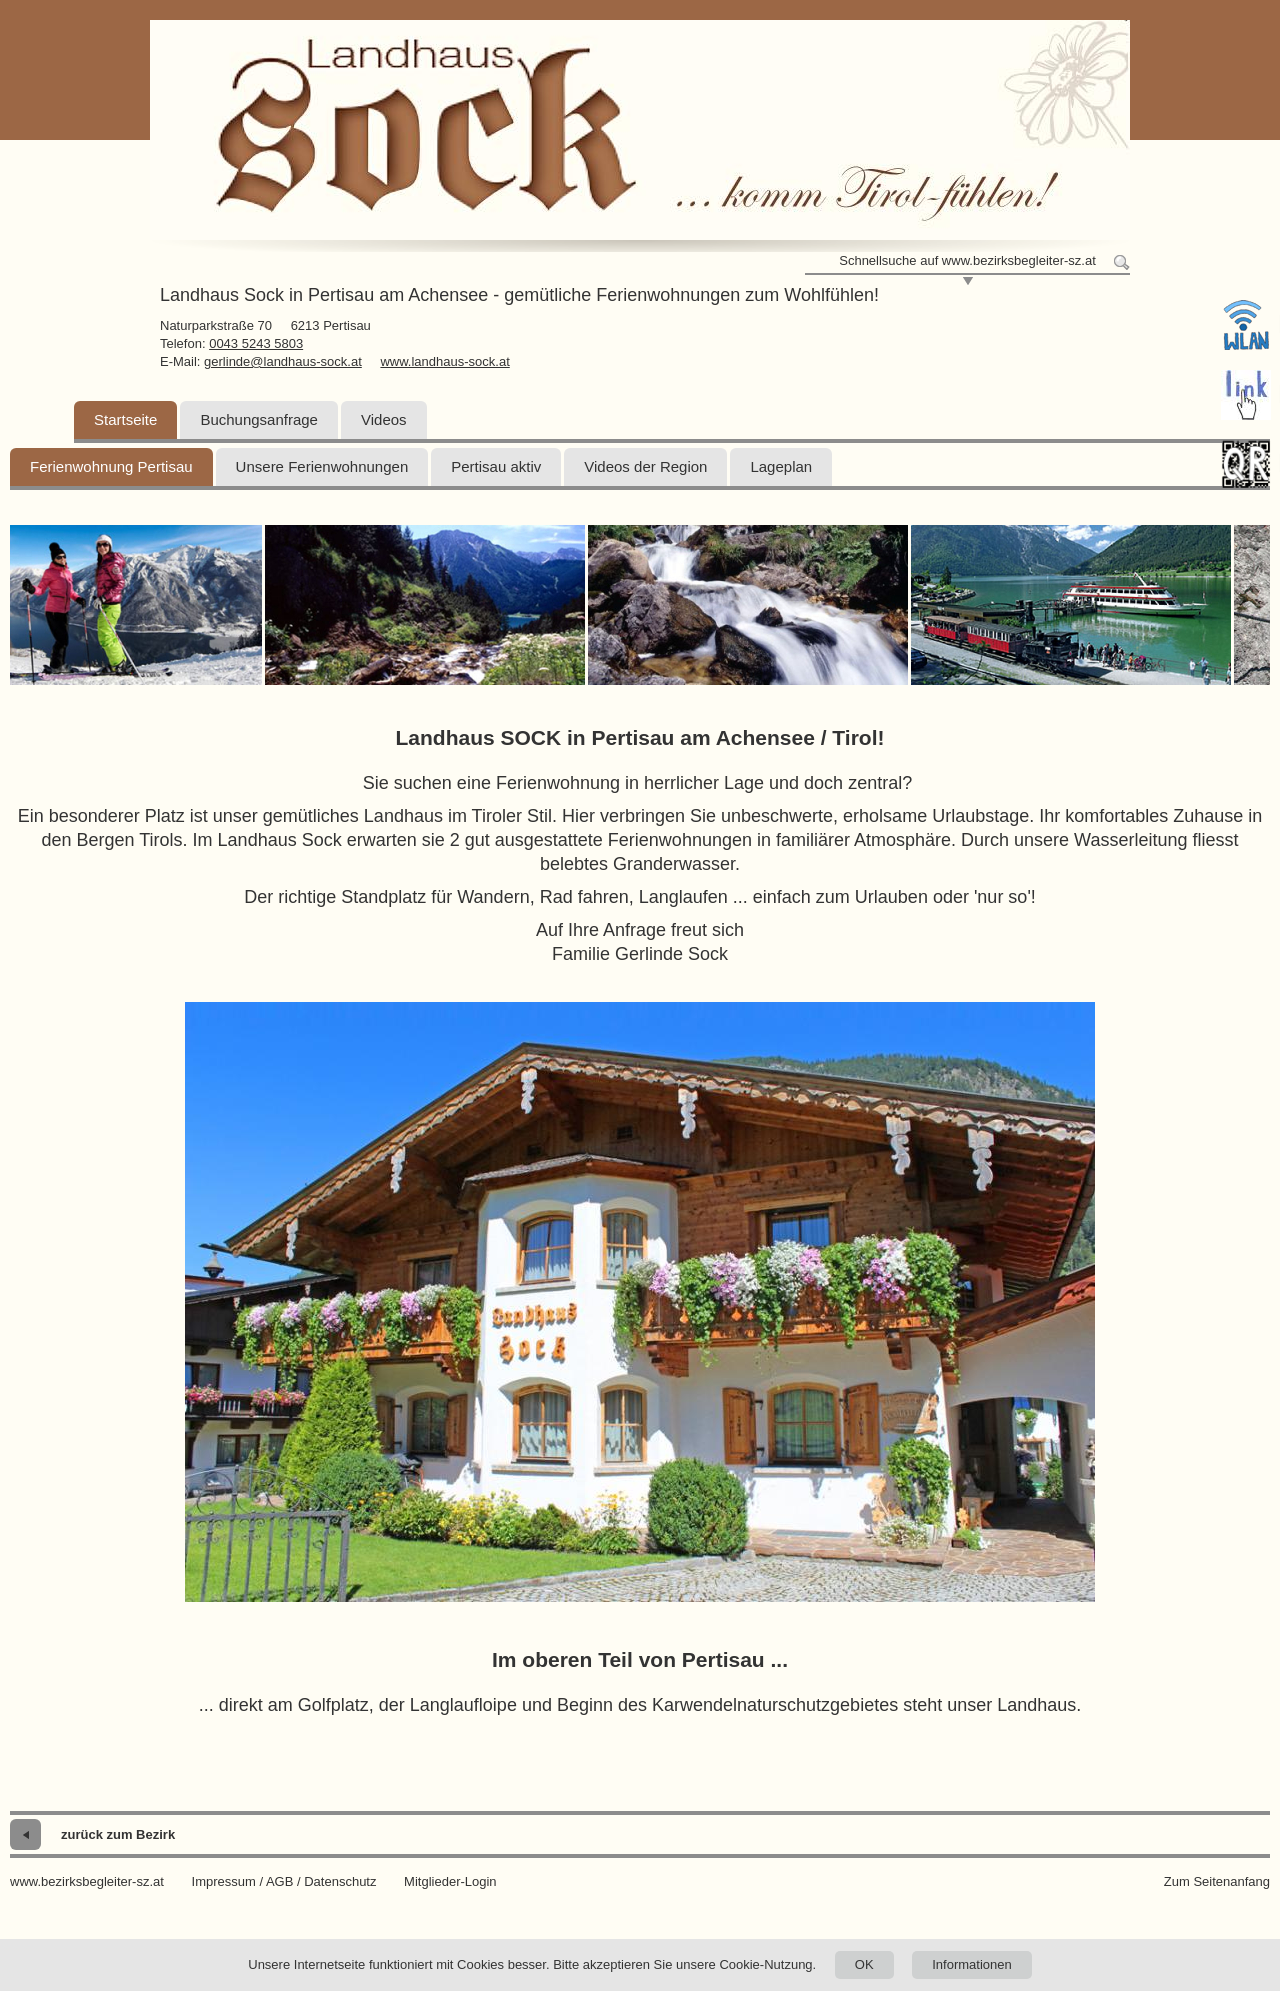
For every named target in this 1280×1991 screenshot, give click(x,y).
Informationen (972, 1964)
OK (864, 1964)
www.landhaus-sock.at (444, 361)
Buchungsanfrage (259, 419)
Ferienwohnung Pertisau (111, 466)
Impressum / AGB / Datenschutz (284, 1881)
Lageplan (781, 466)
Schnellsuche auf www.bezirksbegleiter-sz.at (967, 260)
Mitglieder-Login (450, 1881)
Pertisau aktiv (496, 466)
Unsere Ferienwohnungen (322, 466)
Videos (384, 419)
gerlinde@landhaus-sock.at (283, 361)
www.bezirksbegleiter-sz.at (87, 1881)
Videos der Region (645, 466)
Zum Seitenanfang (1217, 1881)
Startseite (125, 419)
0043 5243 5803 (256, 343)
